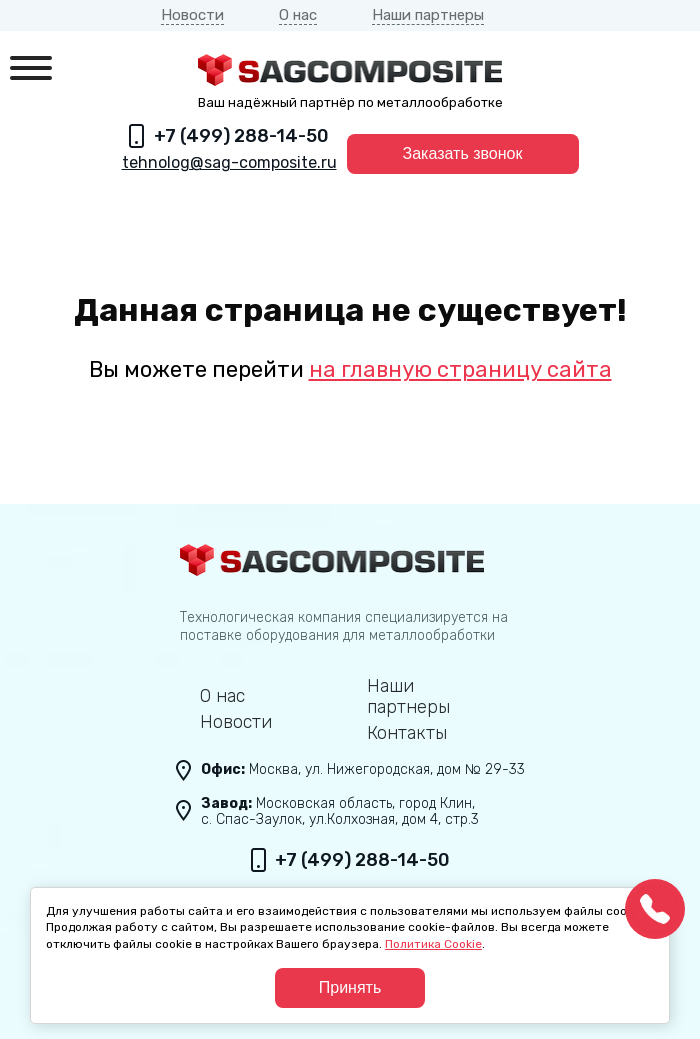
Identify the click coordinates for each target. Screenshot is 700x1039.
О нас (298, 15)
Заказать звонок (463, 153)
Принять (350, 987)
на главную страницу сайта (460, 369)
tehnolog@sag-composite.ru (229, 162)
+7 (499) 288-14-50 (241, 136)
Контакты (407, 733)
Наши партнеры (428, 15)
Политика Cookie (433, 944)
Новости (192, 15)
